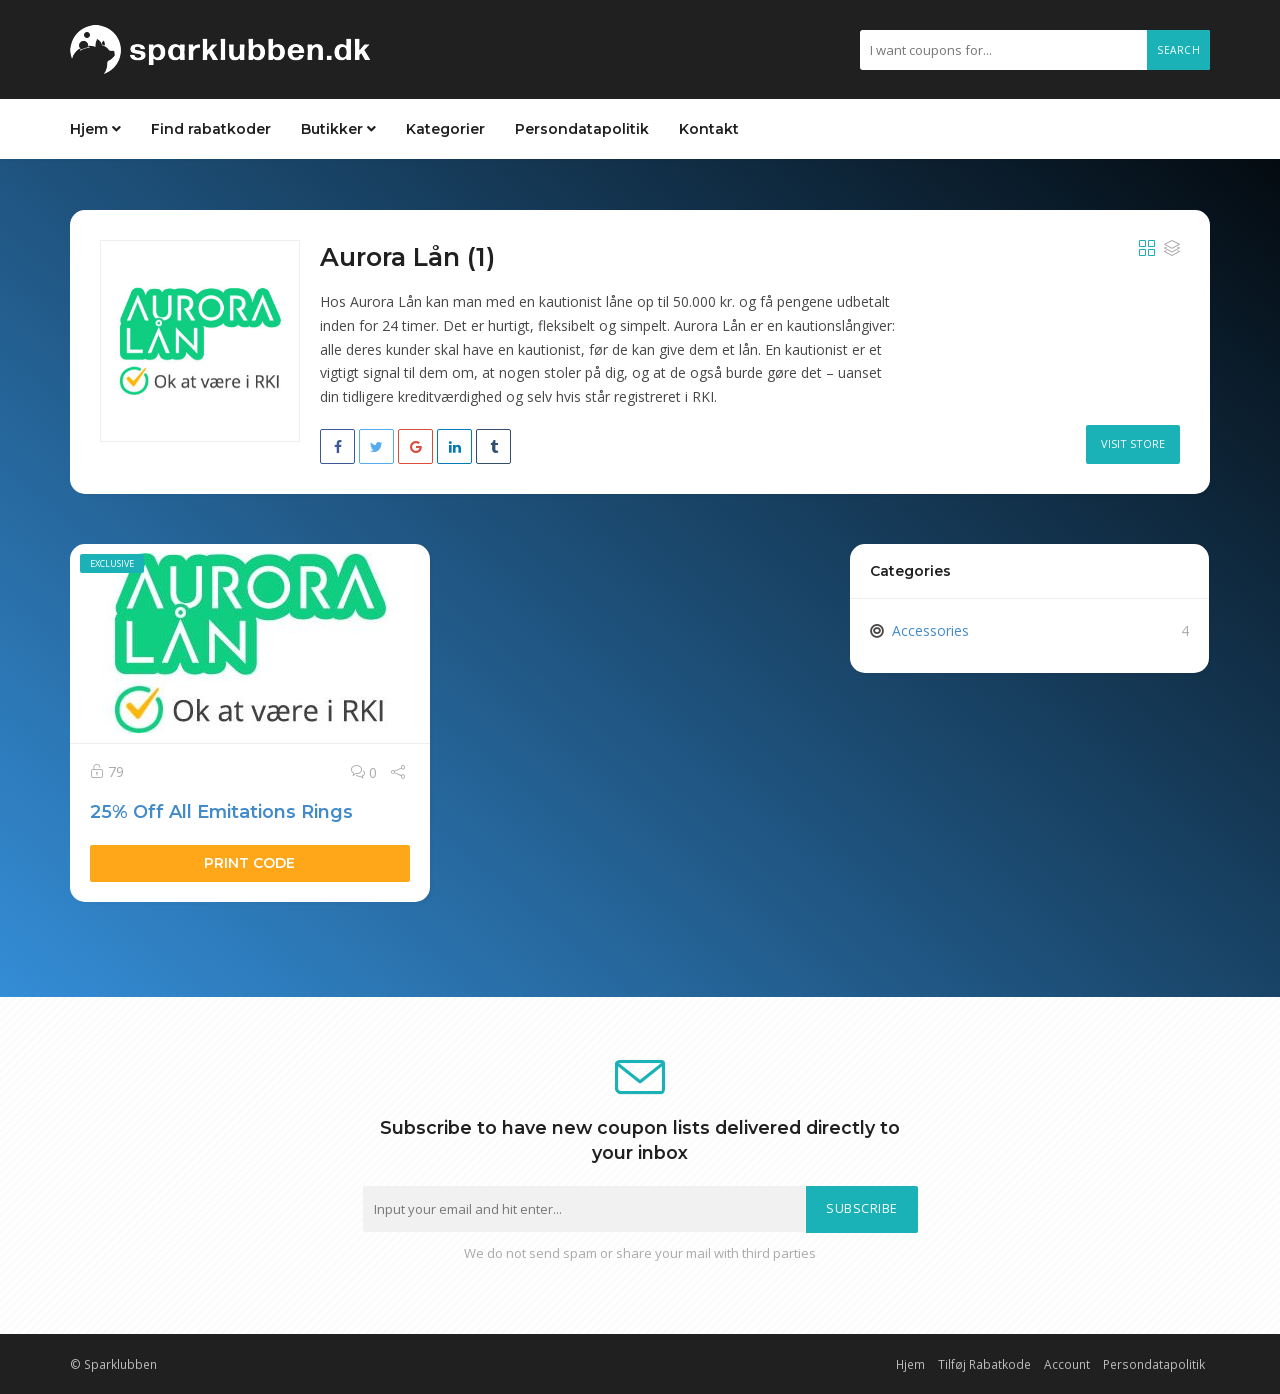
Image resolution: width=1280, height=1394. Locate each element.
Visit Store (1133, 443)
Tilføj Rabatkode (984, 1364)
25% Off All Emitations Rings (221, 811)
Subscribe (862, 1208)
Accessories (930, 630)
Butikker (338, 129)
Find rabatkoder (211, 129)
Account (1067, 1364)
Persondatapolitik (582, 129)
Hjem (95, 129)
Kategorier (445, 129)
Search (1178, 50)
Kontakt (709, 129)
